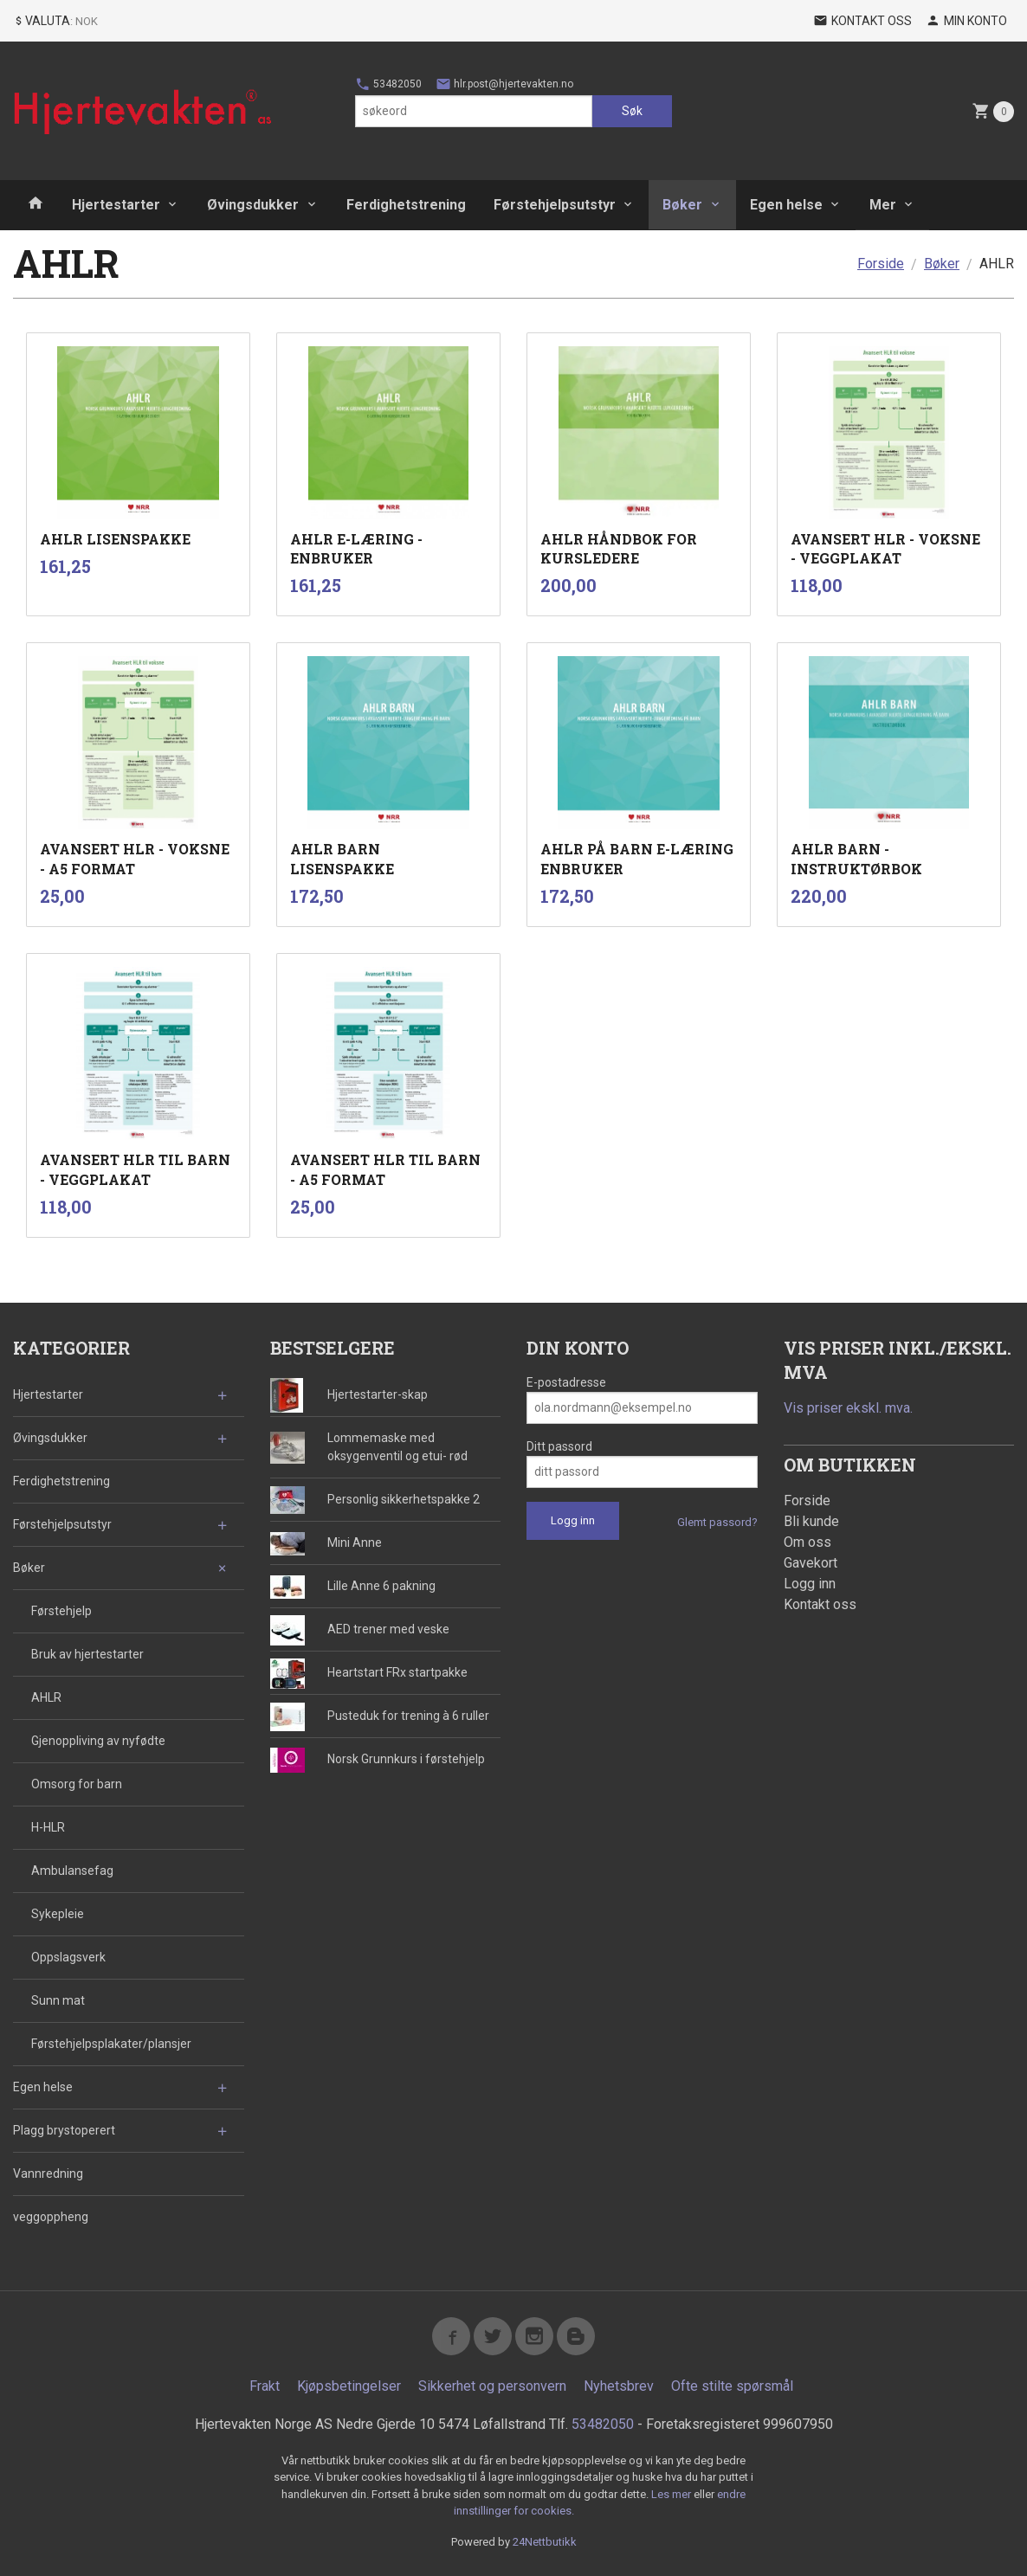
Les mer (672, 2494)
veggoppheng (50, 2217)
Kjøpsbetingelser (349, 2386)
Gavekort (810, 1563)
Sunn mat (58, 2000)
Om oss (807, 1542)
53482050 (388, 84)
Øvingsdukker (253, 204)
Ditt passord (559, 1446)
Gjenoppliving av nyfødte (98, 1741)
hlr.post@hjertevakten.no (504, 84)
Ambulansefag (72, 1870)
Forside (880, 263)
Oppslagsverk (68, 1957)
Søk (632, 111)
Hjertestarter (116, 204)
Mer (882, 204)
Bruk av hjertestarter (87, 1654)
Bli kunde (811, 1521)
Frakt (264, 2386)
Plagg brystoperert (64, 2130)
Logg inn (810, 1583)
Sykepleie (57, 1914)
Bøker (682, 204)
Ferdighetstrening (406, 204)
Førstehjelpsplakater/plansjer (111, 2044)
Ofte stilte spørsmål (732, 2386)
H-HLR (48, 1827)
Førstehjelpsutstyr (555, 204)
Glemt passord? (717, 1522)
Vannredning (48, 2173)
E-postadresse (566, 1382)
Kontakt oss (820, 1604)
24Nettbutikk (545, 2541)
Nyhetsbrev (619, 2386)
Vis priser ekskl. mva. (848, 1408)
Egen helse (786, 204)
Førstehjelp (61, 1611)
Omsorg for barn (76, 1784)
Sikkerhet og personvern (492, 2386)
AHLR (46, 1697)
